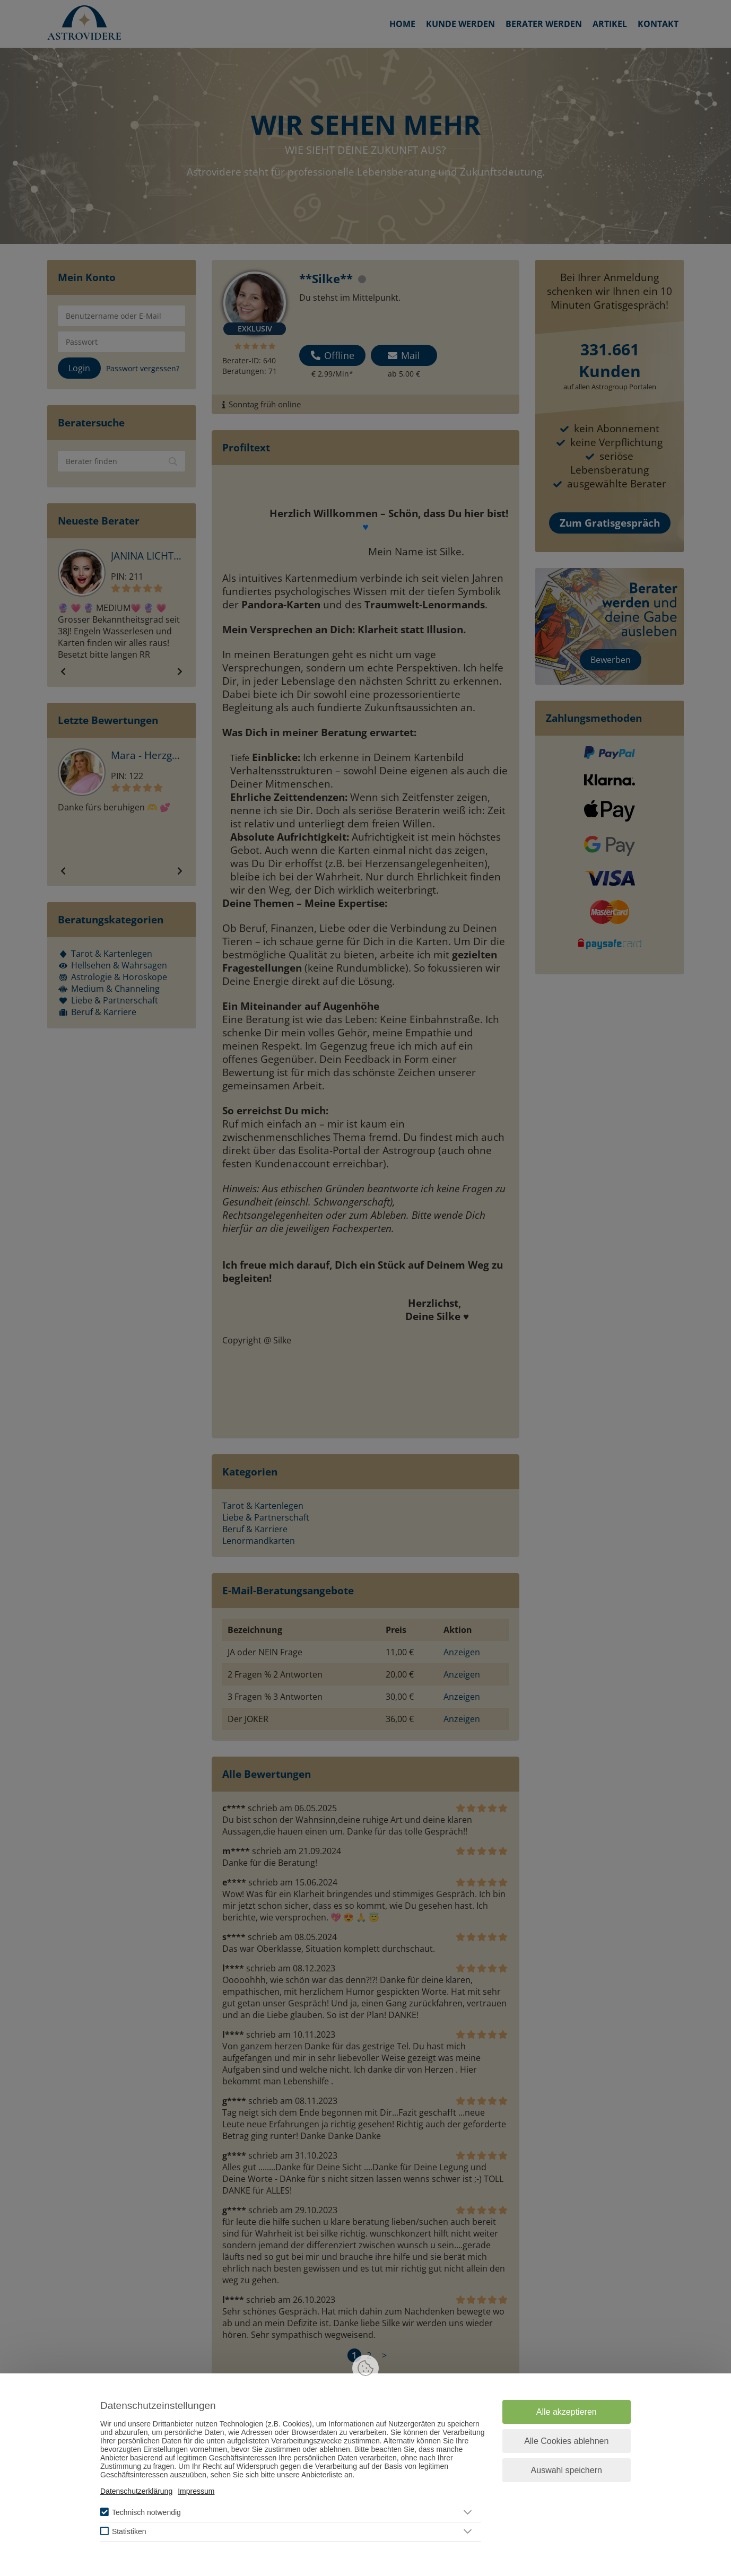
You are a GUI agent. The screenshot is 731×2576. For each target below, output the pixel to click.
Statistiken (129, 2531)
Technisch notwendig (146, 2512)
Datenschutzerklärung (136, 2491)
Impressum (196, 2491)
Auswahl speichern (566, 2470)
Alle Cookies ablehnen (566, 2441)
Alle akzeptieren (566, 2411)
